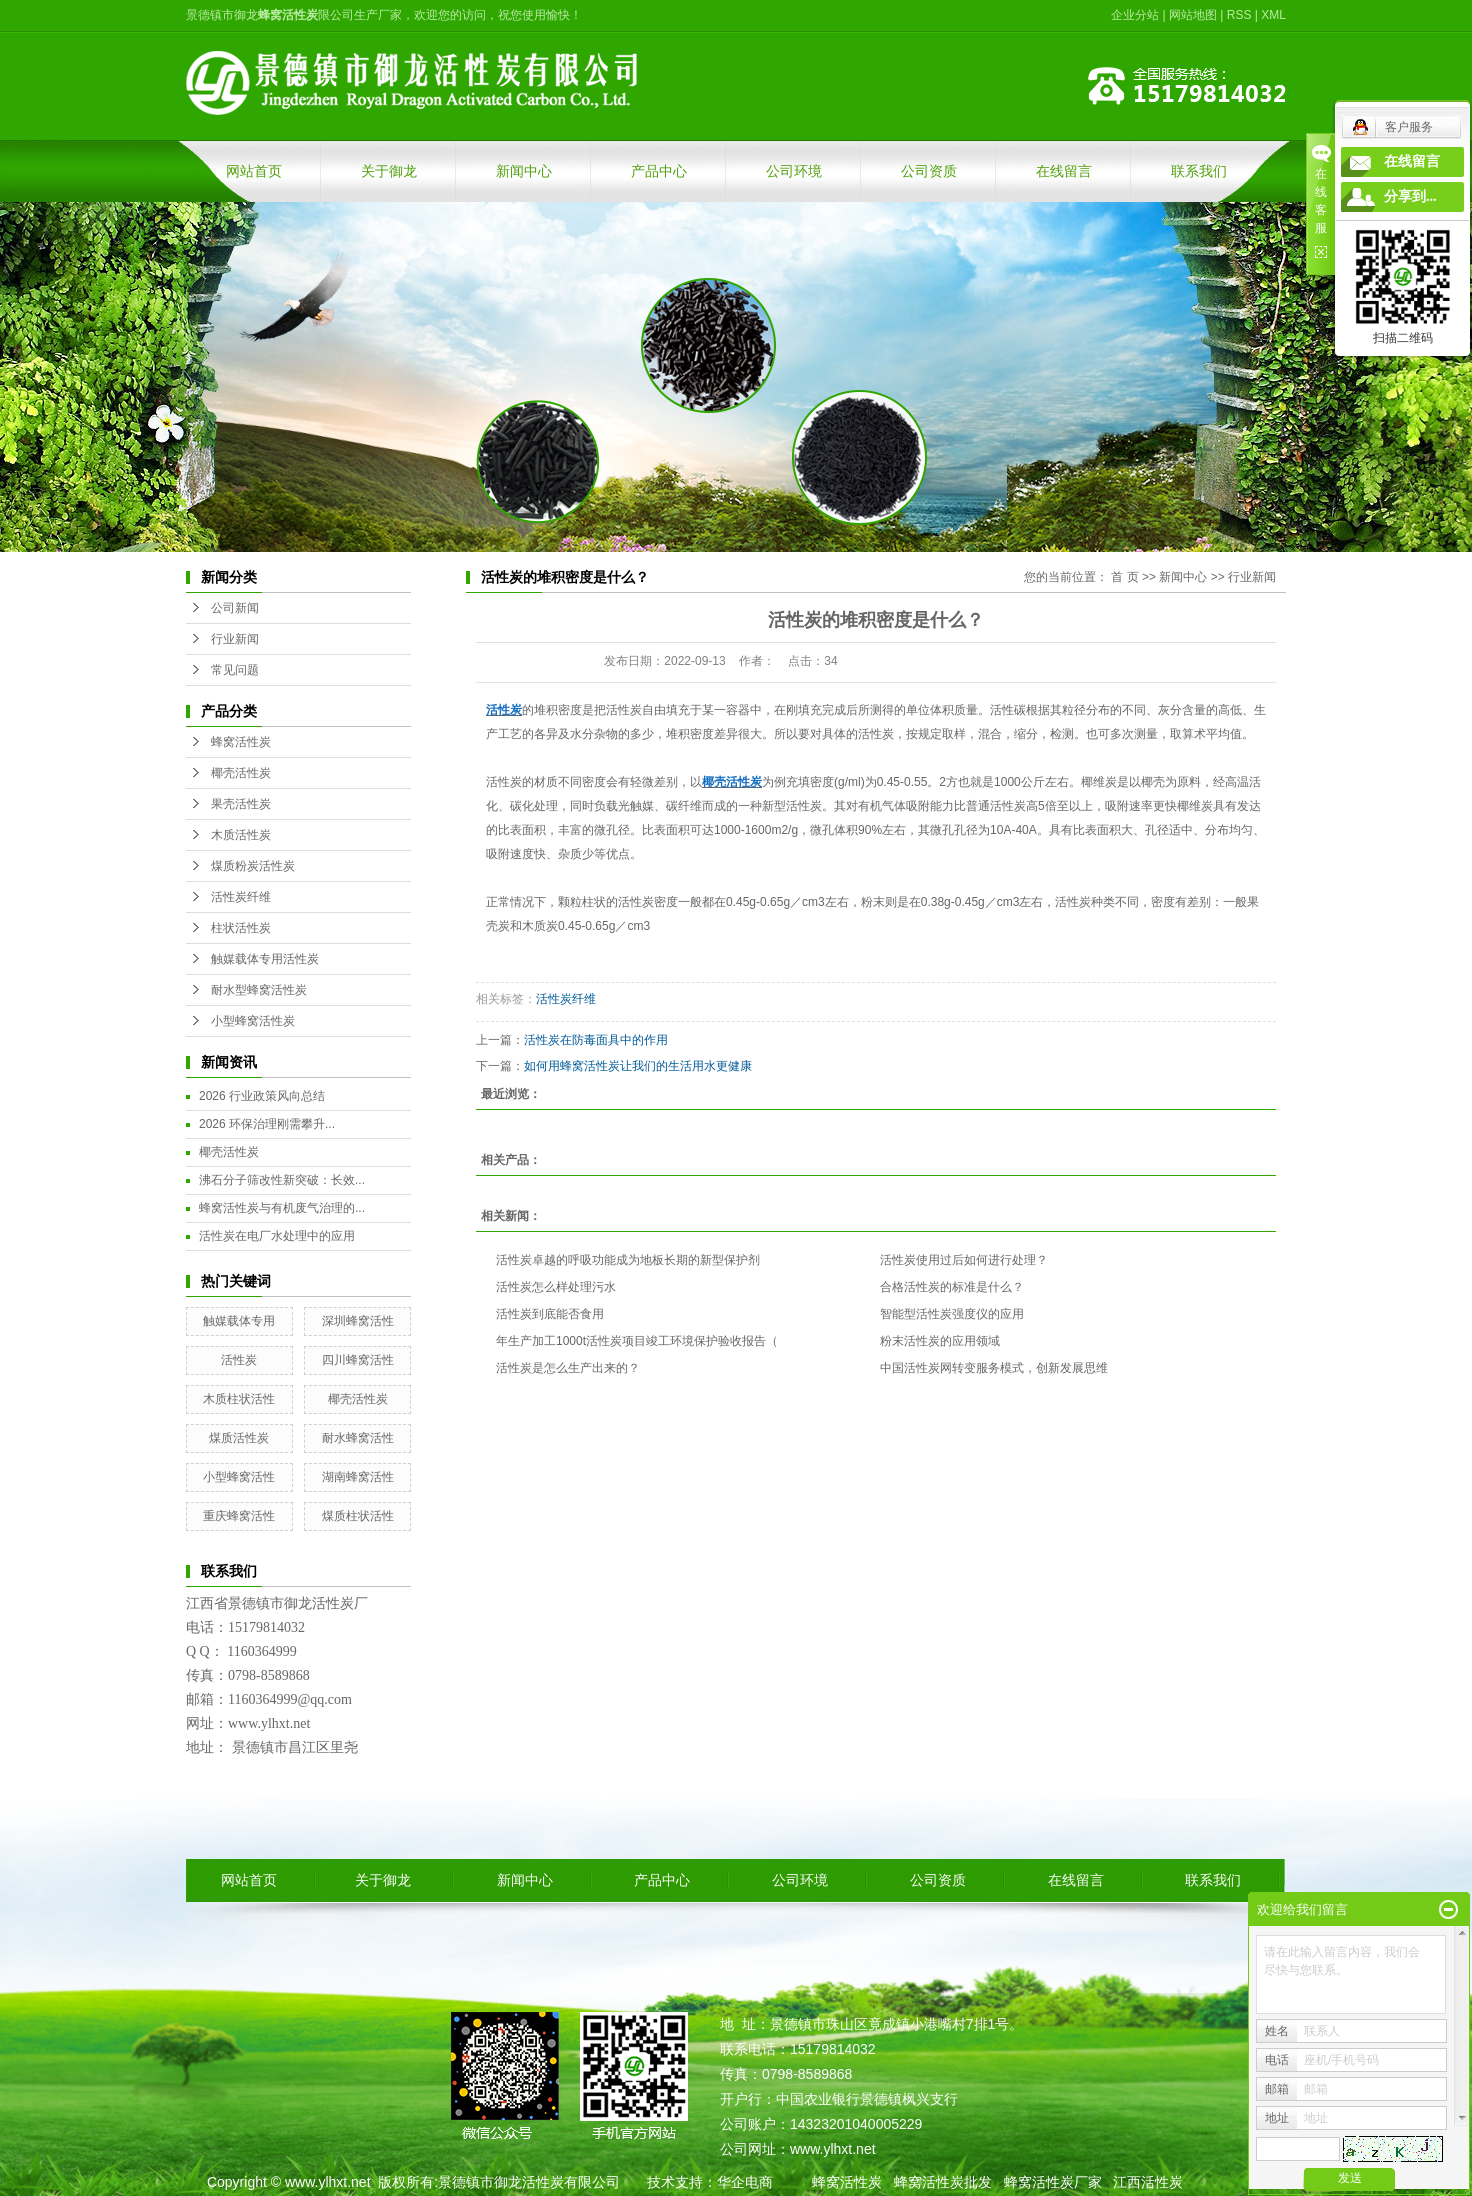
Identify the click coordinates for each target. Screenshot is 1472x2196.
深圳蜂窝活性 (358, 1321)
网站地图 (1193, 15)
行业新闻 (235, 639)
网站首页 (254, 171)
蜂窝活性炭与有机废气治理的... (282, 1208)
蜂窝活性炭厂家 (1053, 2182)
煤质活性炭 (239, 1438)
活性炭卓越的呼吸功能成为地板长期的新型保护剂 (628, 1260)
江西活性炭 (1148, 2182)
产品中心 (659, 171)
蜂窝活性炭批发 (943, 2182)
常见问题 (235, 670)
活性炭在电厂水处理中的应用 (277, 1236)
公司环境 (794, 171)
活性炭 (239, 1360)
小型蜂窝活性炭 (253, 1021)
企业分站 (1135, 15)
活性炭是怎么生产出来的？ (568, 1368)
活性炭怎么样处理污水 (556, 1287)
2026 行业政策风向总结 (262, 1096)
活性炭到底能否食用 (550, 1314)
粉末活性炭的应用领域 (940, 1341)
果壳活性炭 (241, 804)
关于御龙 (389, 171)
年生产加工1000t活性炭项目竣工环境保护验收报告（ (637, 1341)
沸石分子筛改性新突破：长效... (282, 1180)
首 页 (1124, 577)
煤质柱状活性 (358, 1516)
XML (1273, 15)
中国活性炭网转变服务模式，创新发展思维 (994, 1368)
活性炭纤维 (241, 897)
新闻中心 (524, 171)
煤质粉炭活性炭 (253, 866)
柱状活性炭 (241, 928)
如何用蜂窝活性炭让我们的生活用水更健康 (638, 1066)
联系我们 (1199, 171)
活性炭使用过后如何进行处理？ (964, 1260)
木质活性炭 (241, 835)
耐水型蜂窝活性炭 (259, 990)
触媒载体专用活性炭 (265, 959)
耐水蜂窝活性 (358, 1438)
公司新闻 (235, 608)
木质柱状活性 (239, 1399)
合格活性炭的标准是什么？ (952, 1287)
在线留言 (1064, 171)
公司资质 (929, 171)
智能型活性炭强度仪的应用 (952, 1314)
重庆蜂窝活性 (239, 1516)
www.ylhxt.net (328, 2182)
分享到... (1410, 196)
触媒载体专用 (239, 1321)
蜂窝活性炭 (241, 742)
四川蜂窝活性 (358, 1360)
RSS (1239, 15)
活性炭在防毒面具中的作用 (596, 1040)
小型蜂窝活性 (239, 1477)
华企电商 (745, 2182)
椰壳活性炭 (241, 773)
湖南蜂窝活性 (358, 1477)
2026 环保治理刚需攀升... (267, 1124)
